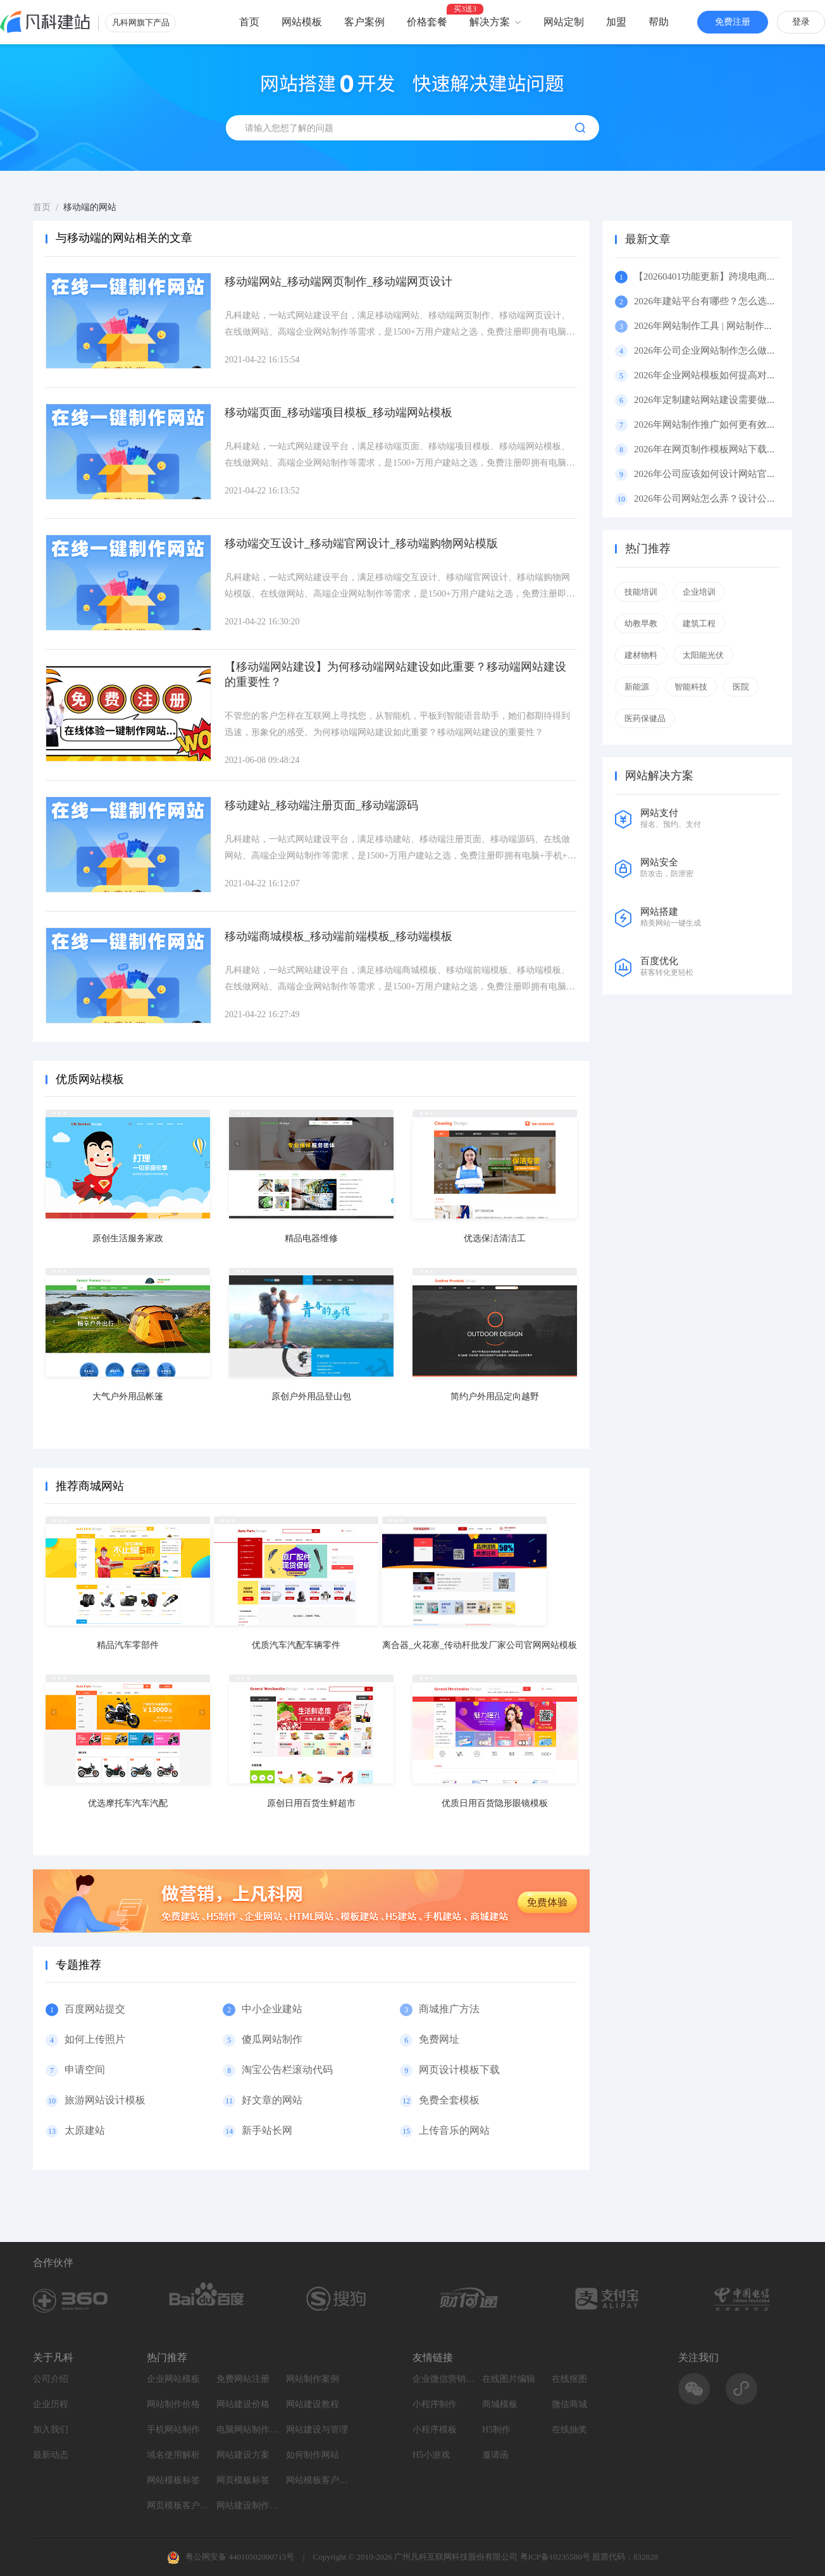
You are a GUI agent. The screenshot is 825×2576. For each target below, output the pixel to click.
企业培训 (699, 592)
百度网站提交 (95, 2008)
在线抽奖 (569, 2429)
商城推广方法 (449, 2008)
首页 (249, 21)
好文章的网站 (272, 2100)
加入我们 (50, 2429)
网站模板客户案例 (317, 2480)
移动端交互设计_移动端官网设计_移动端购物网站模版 (361, 543)
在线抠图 (569, 2379)
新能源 (636, 686)
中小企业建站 (272, 2008)
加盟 (616, 21)
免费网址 (439, 2039)
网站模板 (302, 21)
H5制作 (496, 2429)
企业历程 (50, 2404)
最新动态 (50, 2455)
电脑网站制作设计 (248, 2429)
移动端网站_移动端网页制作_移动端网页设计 (338, 281)
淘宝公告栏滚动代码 (287, 2069)
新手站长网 (267, 2130)
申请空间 (85, 2069)
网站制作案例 (312, 2379)
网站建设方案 (243, 2455)
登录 (801, 22)
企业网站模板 (173, 2379)
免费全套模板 (449, 2100)
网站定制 (563, 21)
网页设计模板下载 (459, 2069)
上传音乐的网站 (454, 2130)
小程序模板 (434, 2429)
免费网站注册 (243, 2379)
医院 (741, 686)
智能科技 (690, 686)
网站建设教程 (312, 2404)
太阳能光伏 (703, 655)
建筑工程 (699, 623)
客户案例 (364, 21)
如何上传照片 (95, 2039)
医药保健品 (645, 718)
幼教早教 (640, 623)
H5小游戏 (431, 2455)
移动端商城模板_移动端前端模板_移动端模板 (338, 936)
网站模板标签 (173, 2480)
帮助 (658, 21)
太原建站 (85, 2130)
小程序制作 (434, 2404)
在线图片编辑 (508, 2379)
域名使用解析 (173, 2455)
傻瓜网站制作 (272, 2039)
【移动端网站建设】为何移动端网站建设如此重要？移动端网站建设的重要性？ (395, 674)
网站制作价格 (173, 2404)
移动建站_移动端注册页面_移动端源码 (321, 805)
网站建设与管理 (317, 2429)
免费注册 (732, 22)
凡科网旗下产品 (141, 22)
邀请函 (495, 2455)
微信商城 (569, 2404)
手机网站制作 (173, 2429)
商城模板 (500, 2404)
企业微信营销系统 (444, 2379)
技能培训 (640, 592)
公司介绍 (50, 2379)
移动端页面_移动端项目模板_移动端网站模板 (338, 412)
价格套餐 (427, 21)
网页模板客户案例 (178, 2505)
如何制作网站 (312, 2455)
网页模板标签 (243, 2480)
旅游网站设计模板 (105, 2100)
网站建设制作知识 (248, 2505)
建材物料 (640, 655)
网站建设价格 (243, 2404)
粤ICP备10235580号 (555, 2556)
